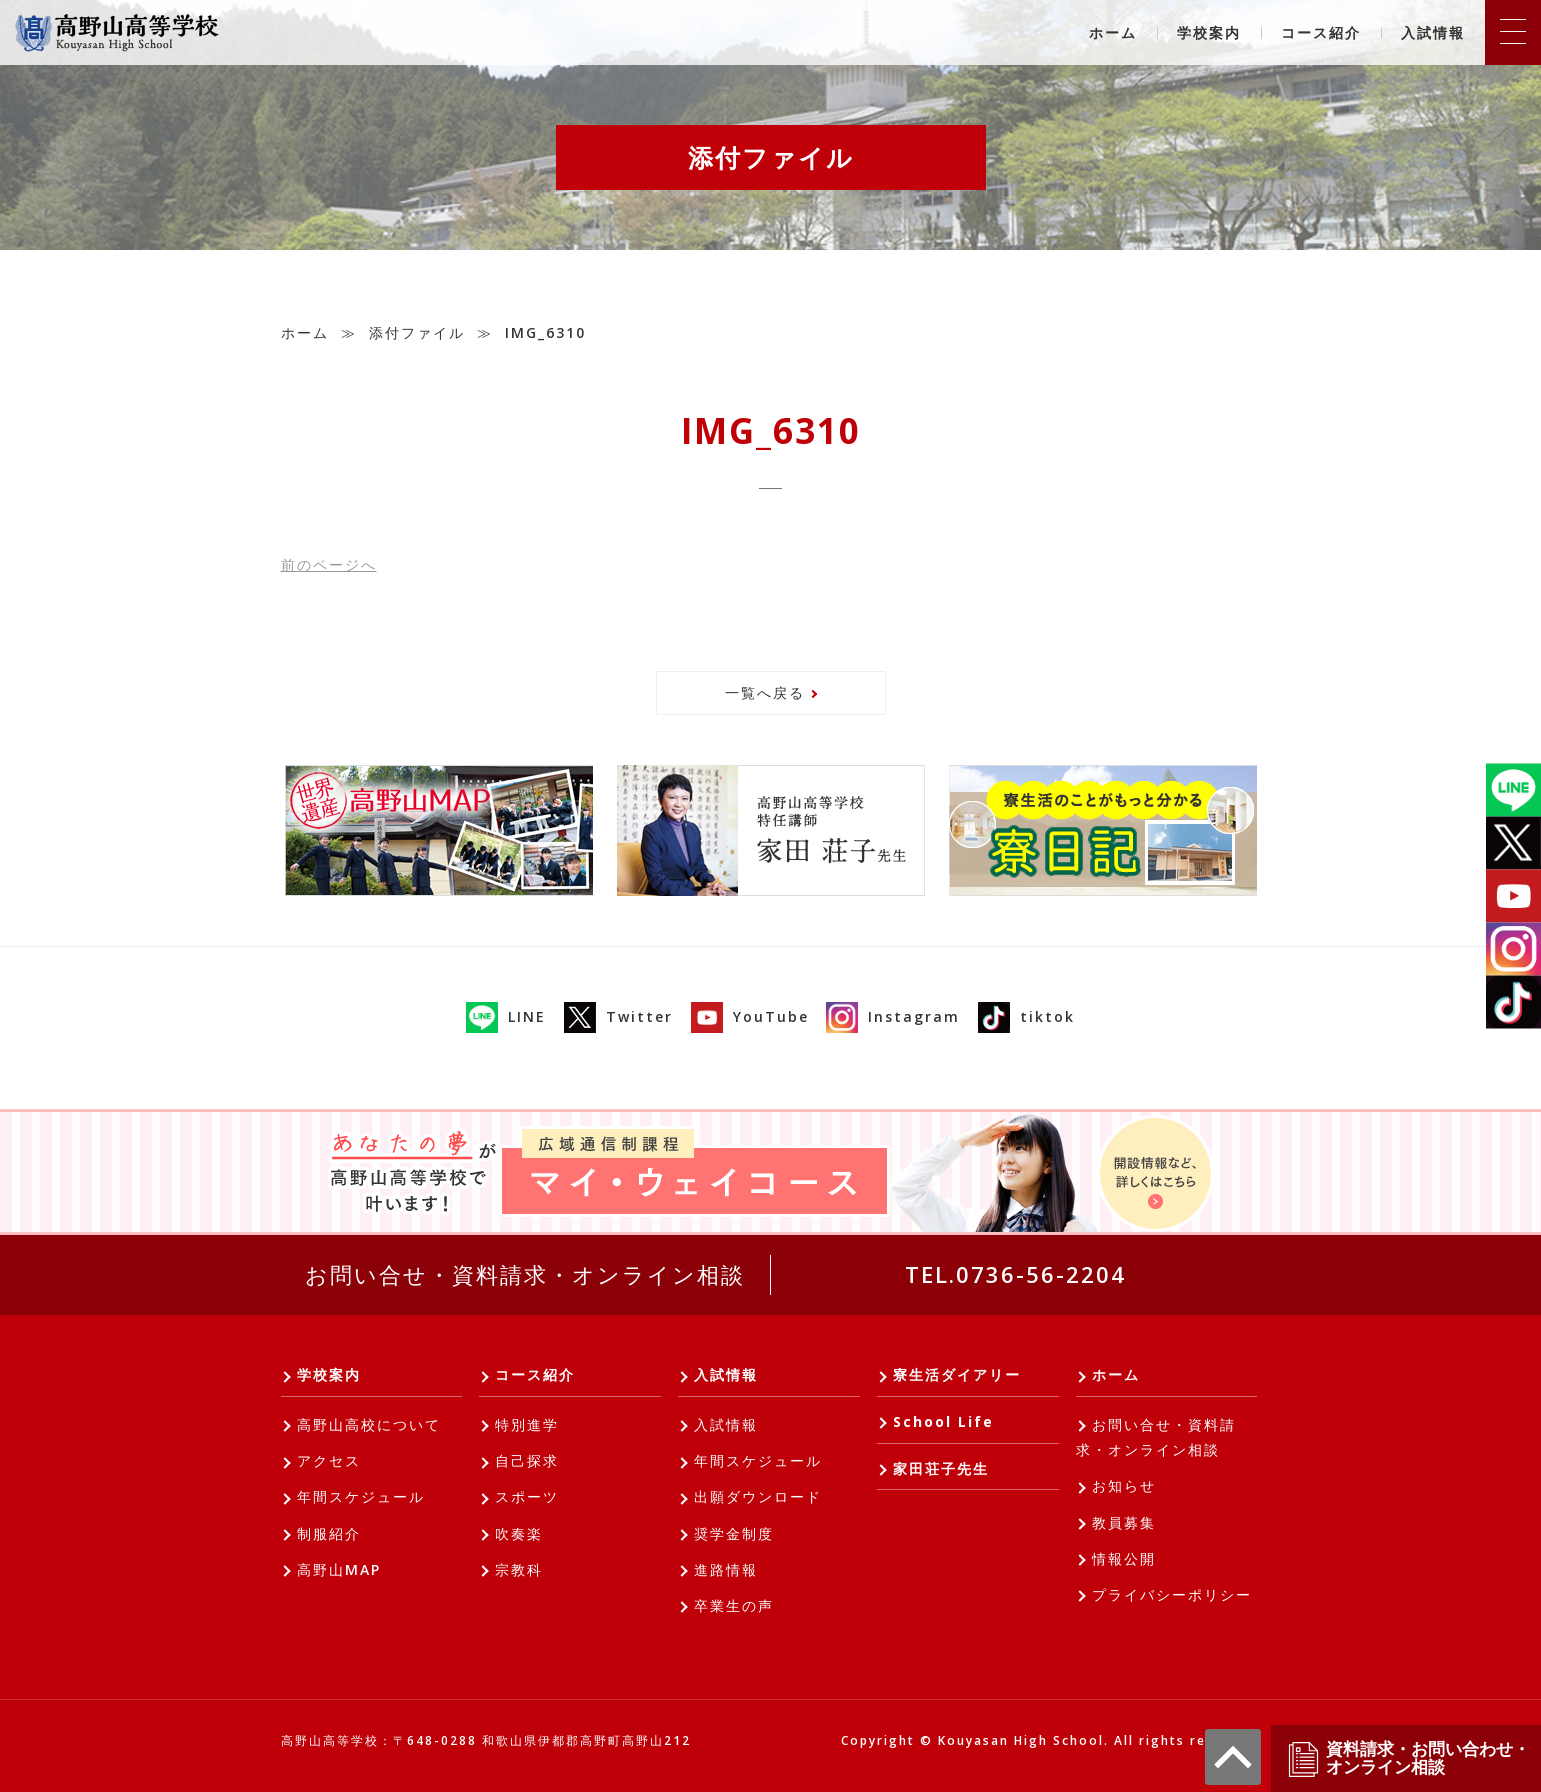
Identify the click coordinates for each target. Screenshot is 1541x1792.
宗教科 (519, 1569)
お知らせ (1124, 1485)
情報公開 (1124, 1558)
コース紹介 (1321, 32)
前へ (329, 564)
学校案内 (1209, 32)
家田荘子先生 (941, 1468)
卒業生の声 (734, 1605)
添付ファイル (417, 332)
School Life (943, 1421)
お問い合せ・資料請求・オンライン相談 (525, 1274)
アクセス (329, 1460)
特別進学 (527, 1424)
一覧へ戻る (765, 692)
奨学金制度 (734, 1533)
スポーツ (527, 1496)
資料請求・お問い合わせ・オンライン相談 (1408, 1758)
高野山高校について (369, 1424)
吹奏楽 (519, 1533)
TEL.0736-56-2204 (1015, 1274)
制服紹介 (329, 1533)
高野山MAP (339, 1569)
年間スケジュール (361, 1496)
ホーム (1113, 32)
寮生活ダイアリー (957, 1374)
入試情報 (1433, 32)
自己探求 (527, 1460)
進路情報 (726, 1569)
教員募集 (1124, 1522)
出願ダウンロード (758, 1496)
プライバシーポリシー (1172, 1594)
